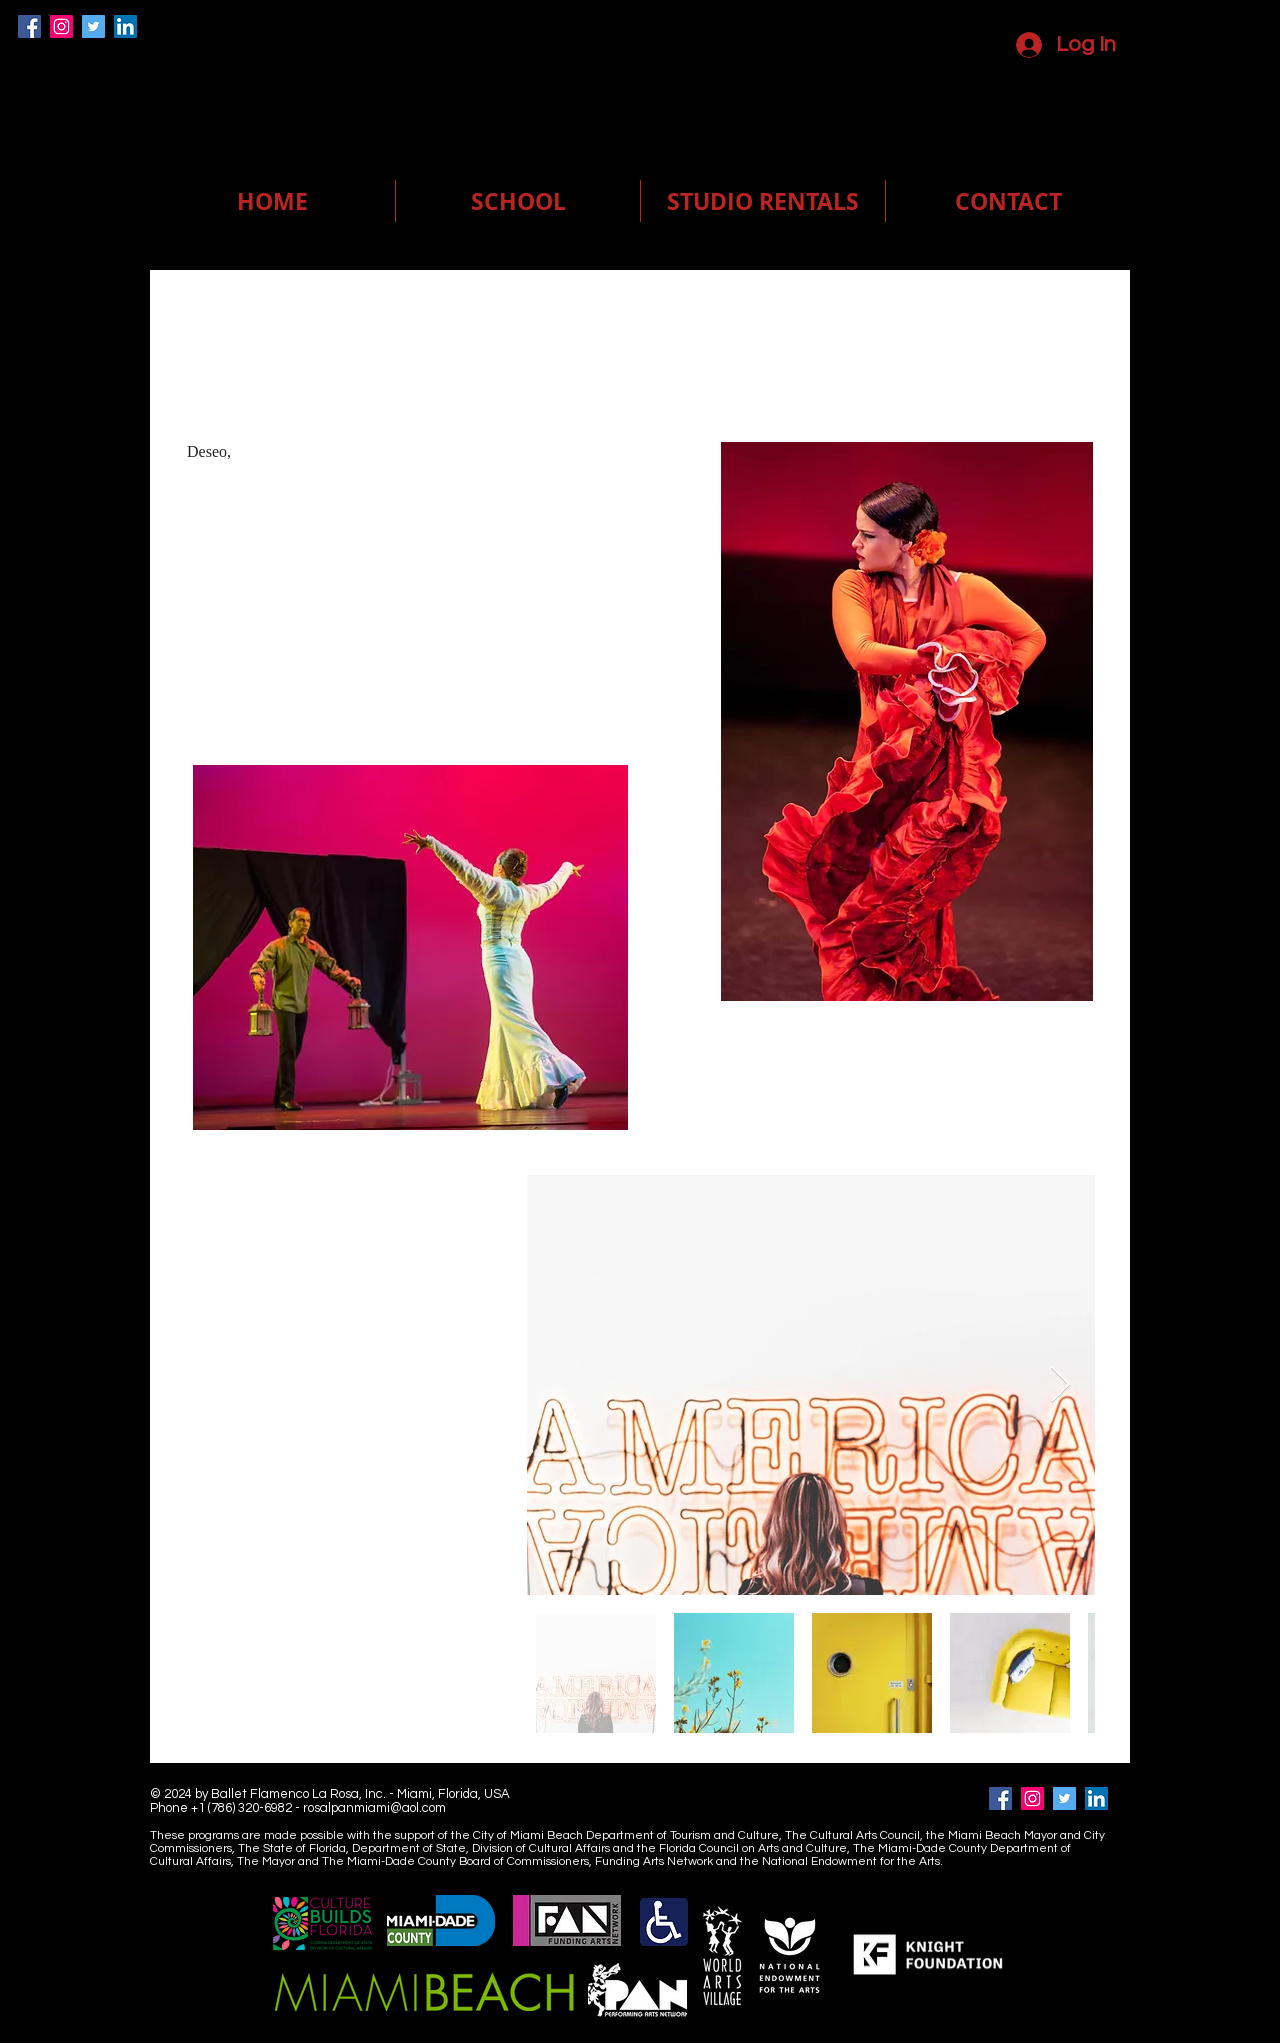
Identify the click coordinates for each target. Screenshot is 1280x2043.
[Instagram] (61, 26)
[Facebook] (29, 26)
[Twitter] (93, 26)
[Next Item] (1060, 1385)
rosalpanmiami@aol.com (374, 1808)
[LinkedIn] (125, 26)
